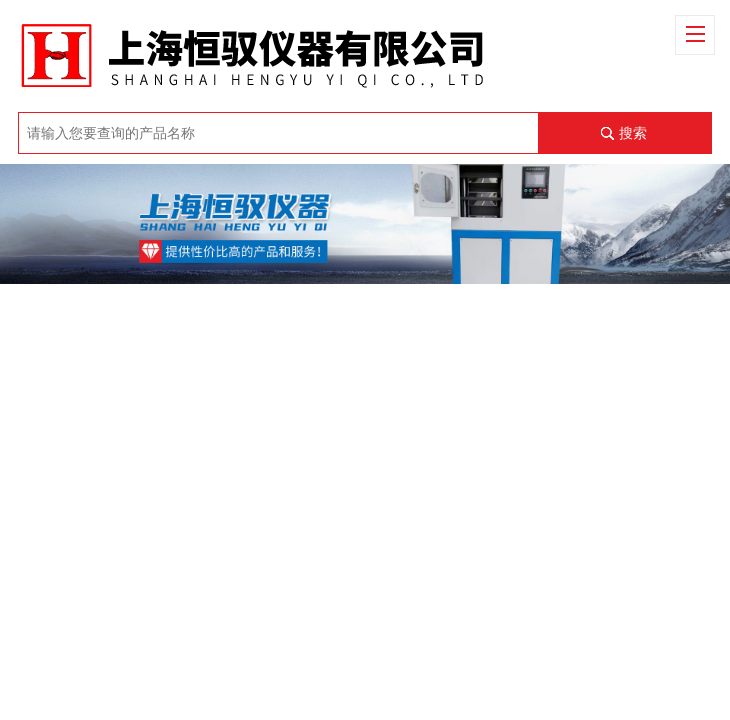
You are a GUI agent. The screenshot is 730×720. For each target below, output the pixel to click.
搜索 (633, 133)
